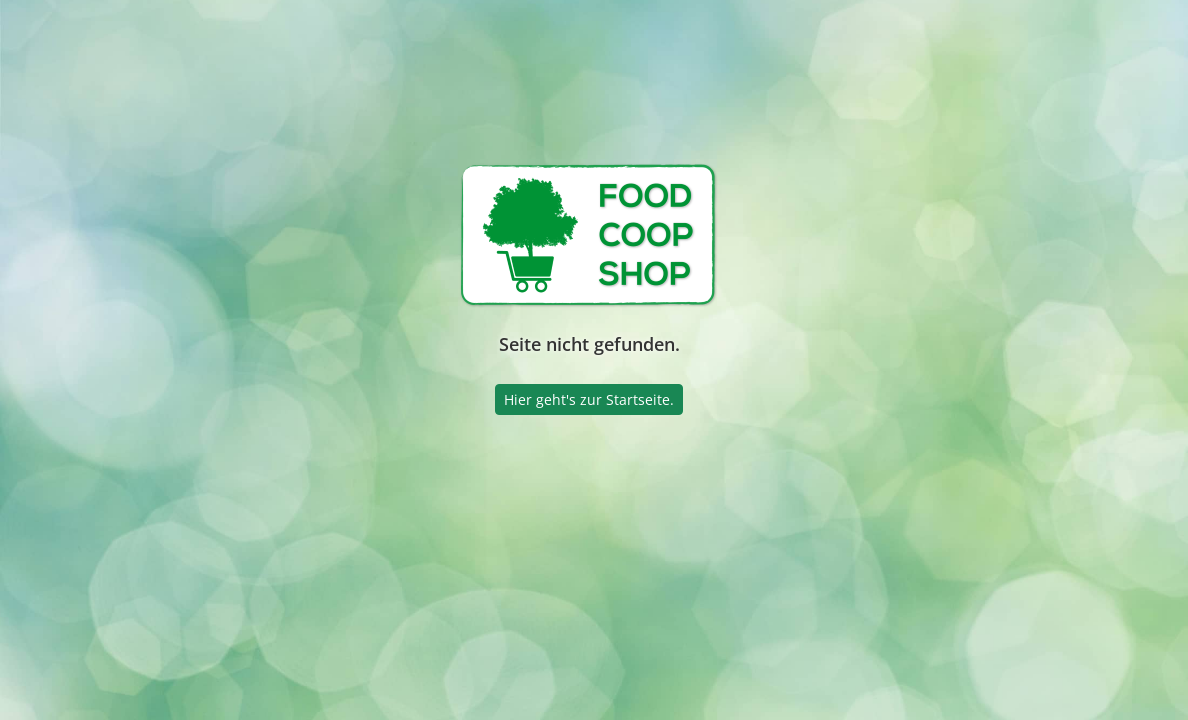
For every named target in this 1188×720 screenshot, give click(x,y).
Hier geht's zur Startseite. (589, 399)
